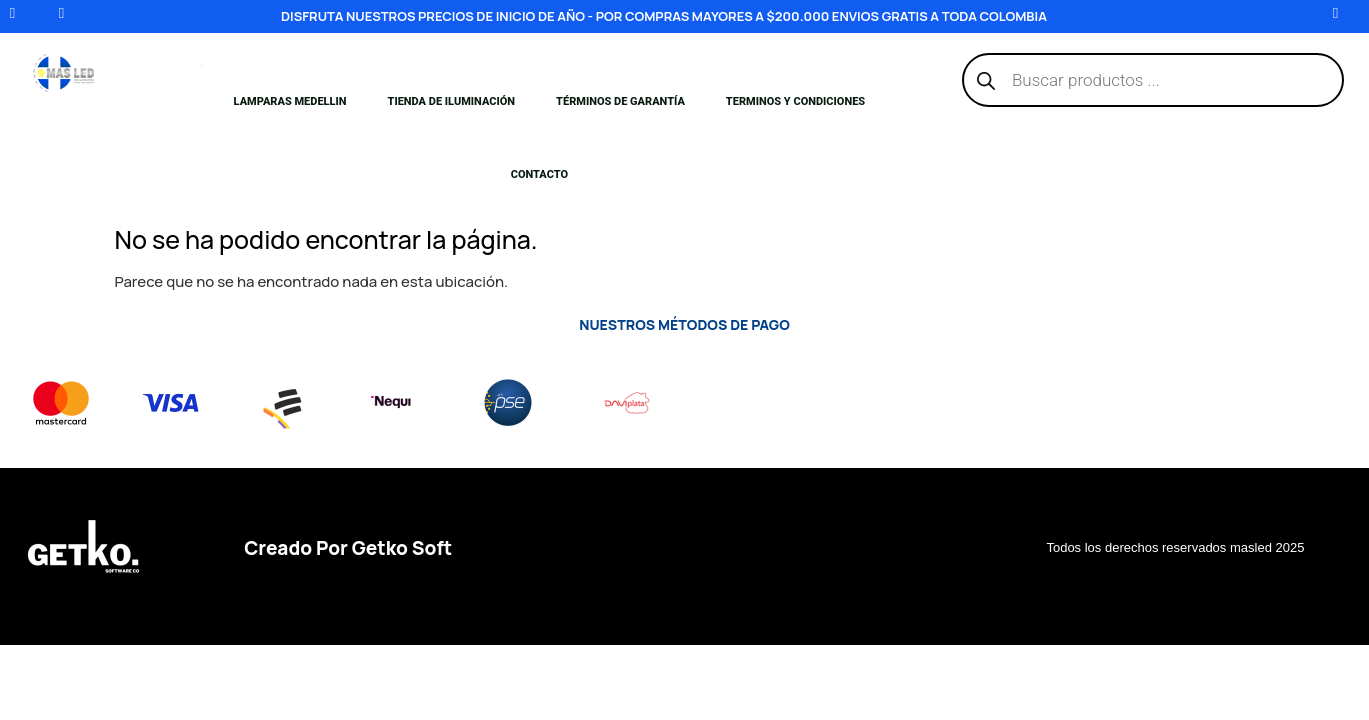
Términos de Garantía (620, 101)
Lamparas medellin (290, 101)
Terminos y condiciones (795, 101)
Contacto (539, 174)
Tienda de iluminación (452, 101)
